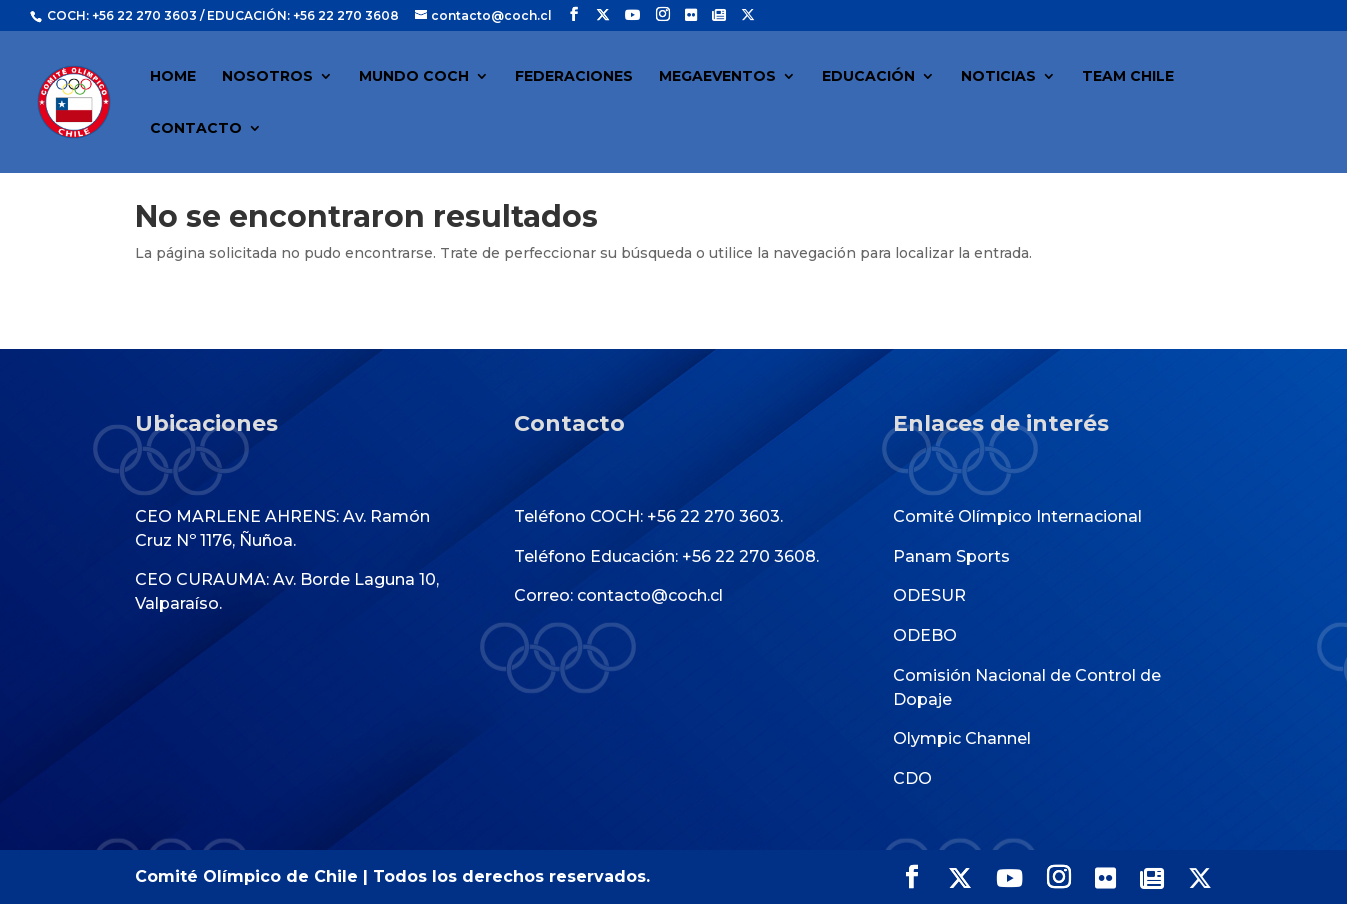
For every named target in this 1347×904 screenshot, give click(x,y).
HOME (173, 77)
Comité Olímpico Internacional (1017, 516)
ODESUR (929, 595)
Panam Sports (951, 556)
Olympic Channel (962, 738)
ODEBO (925, 635)
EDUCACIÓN (868, 77)
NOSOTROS (267, 77)
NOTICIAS (998, 77)
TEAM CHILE (1128, 77)
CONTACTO (196, 129)
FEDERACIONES (574, 77)
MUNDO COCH (414, 77)
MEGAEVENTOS (717, 77)
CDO (912, 778)
